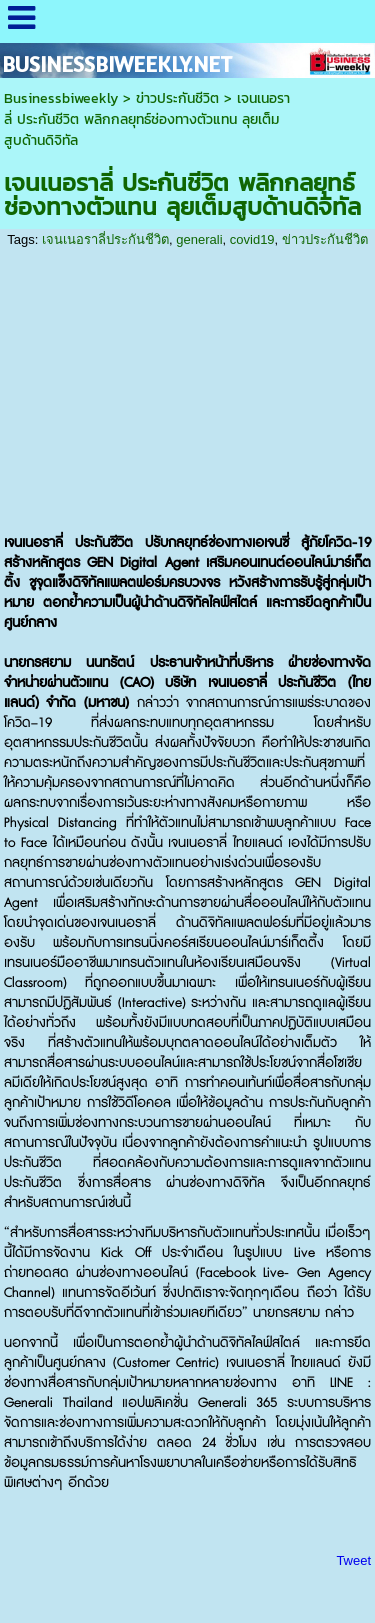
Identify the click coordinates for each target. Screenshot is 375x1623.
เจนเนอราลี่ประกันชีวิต (105, 239)
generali (199, 239)
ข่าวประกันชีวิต (177, 98)
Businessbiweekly (61, 98)
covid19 (252, 239)
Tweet (353, 1560)
